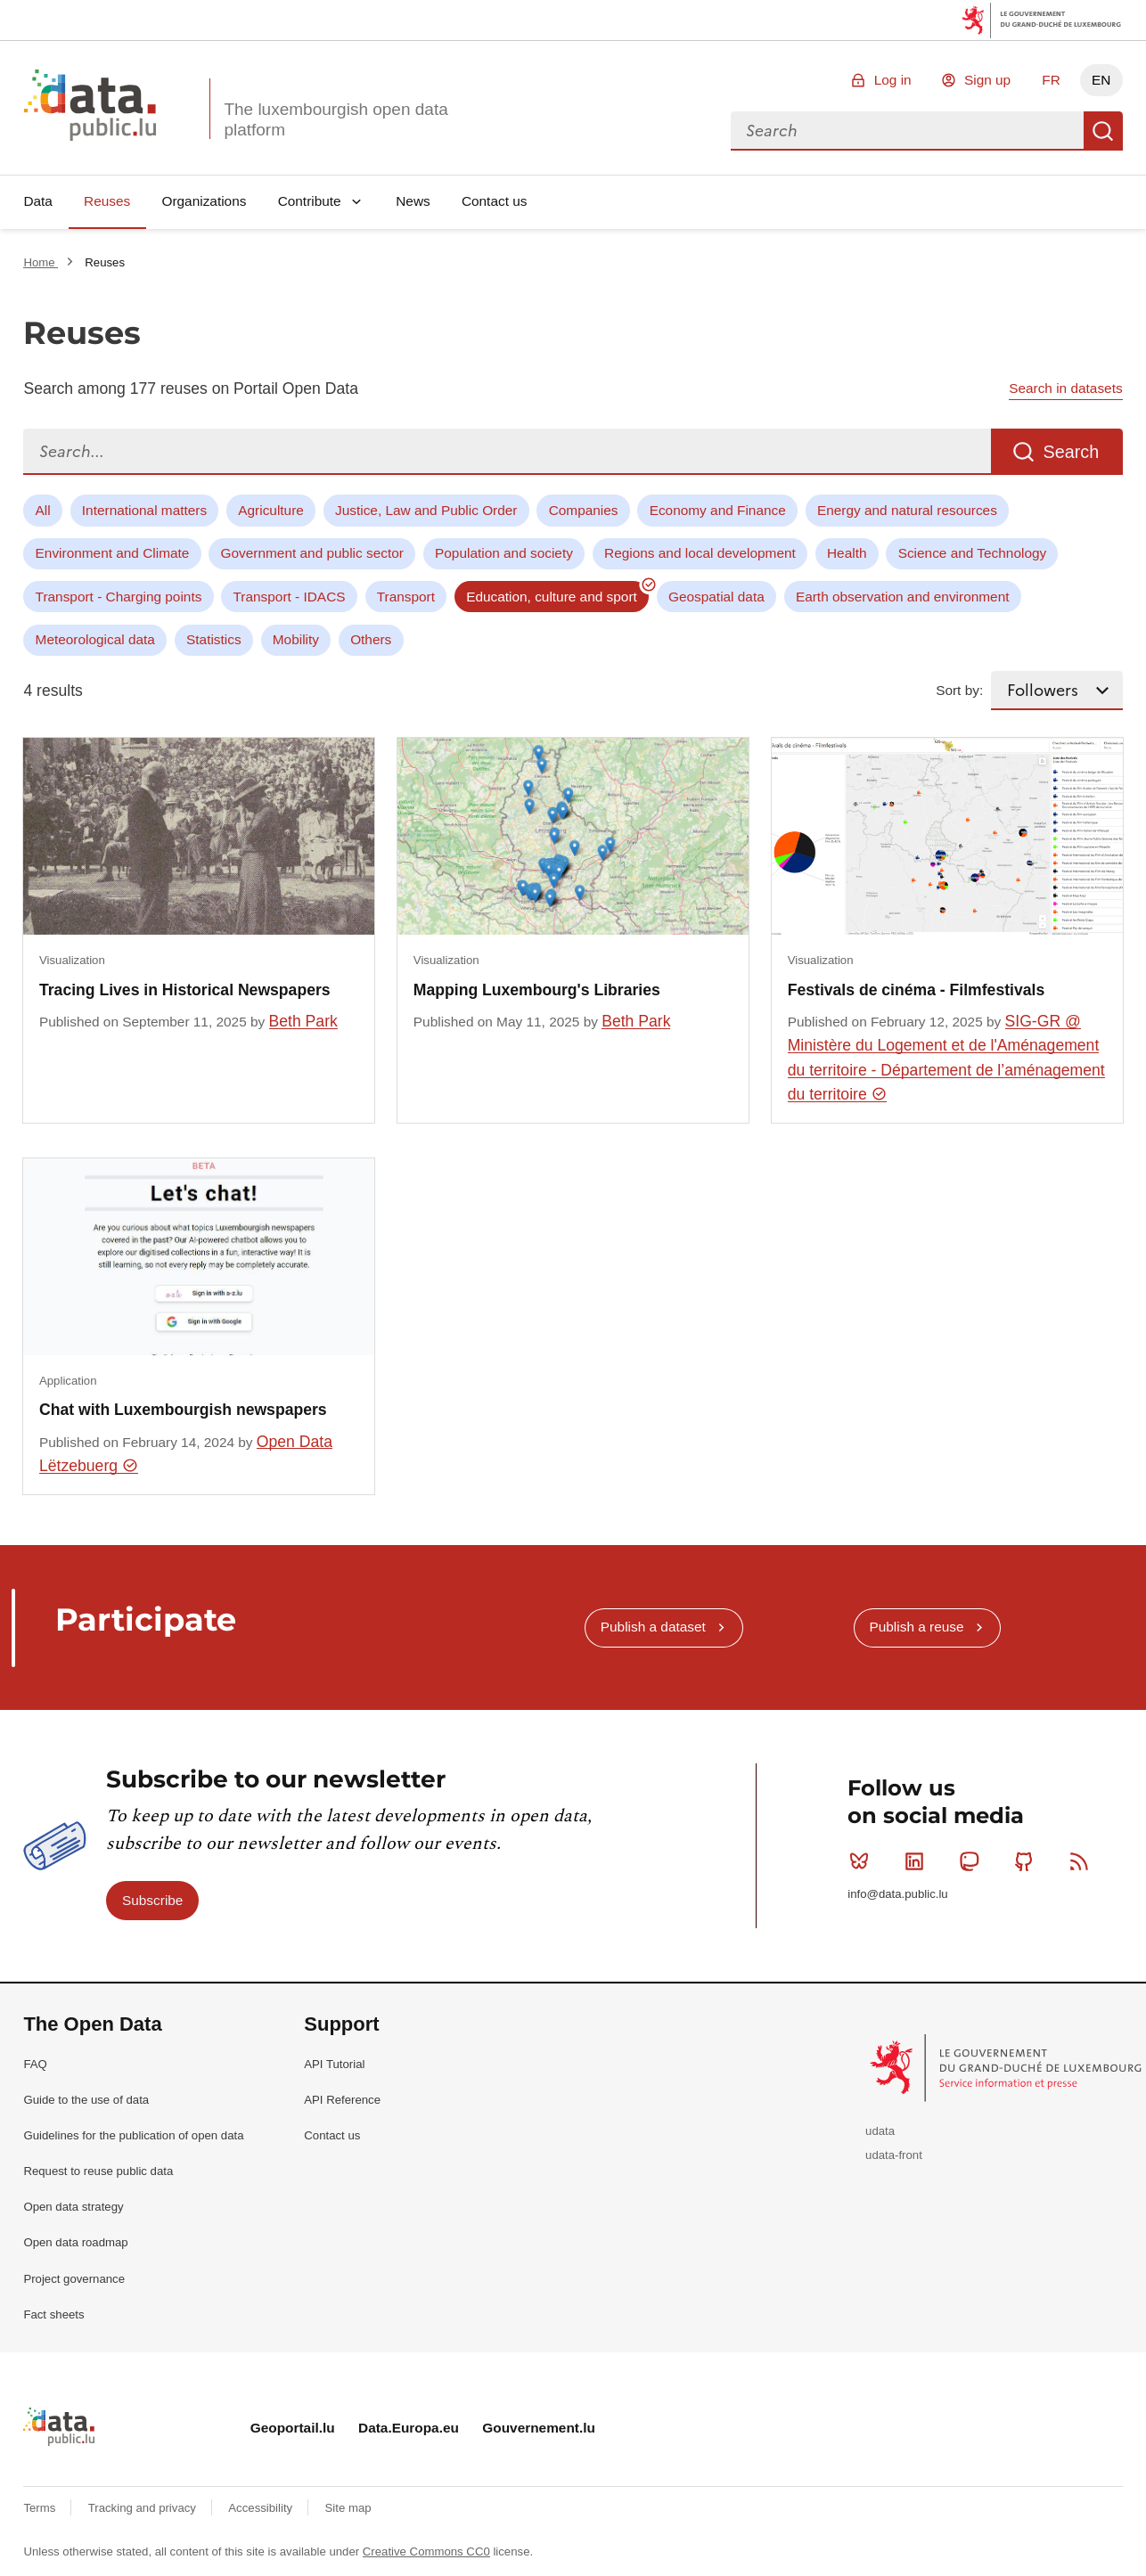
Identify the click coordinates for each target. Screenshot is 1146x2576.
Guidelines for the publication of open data (133, 2135)
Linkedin (918, 1861)
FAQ (34, 2064)
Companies (583, 510)
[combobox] (907, 131)
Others (370, 639)
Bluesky (863, 1861)
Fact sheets (53, 2314)
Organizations (203, 201)
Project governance (74, 2279)
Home (40, 262)
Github (1028, 1861)
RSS (1083, 1861)
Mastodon (972, 1861)
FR (1051, 79)
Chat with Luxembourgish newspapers (183, 1410)
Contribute (309, 201)
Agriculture (271, 510)
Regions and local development (700, 552)
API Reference (342, 2099)
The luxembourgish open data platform (335, 119)
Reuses (107, 201)
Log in (893, 79)
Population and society (504, 552)
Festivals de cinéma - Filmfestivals (916, 990)
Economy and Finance (718, 510)
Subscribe (152, 1900)
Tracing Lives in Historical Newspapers (185, 990)
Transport (406, 596)
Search (1103, 131)
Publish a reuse (916, 1626)
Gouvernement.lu (538, 2427)
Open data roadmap (75, 2242)
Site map (348, 2508)
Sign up (987, 79)
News (413, 201)
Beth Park (303, 1021)
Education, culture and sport (551, 596)
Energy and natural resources (907, 510)
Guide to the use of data (86, 2099)
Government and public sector (312, 552)
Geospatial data (716, 596)
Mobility (296, 639)
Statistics (213, 639)
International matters (144, 510)
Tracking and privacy (144, 2508)
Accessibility (261, 2508)
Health (847, 552)
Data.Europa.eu (408, 2427)
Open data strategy (73, 2206)
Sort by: (959, 690)
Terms (41, 2508)
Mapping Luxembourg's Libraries (536, 990)
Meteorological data (95, 639)
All (43, 510)
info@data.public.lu (897, 1894)
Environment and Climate (113, 552)
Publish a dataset (653, 1626)
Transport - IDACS (289, 596)
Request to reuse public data (98, 2171)
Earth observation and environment (903, 596)
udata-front (893, 2155)
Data (38, 201)
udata (880, 2131)
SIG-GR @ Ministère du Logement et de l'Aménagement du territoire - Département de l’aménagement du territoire (946, 1057)
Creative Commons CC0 (426, 2551)
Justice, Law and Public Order (426, 510)
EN (1101, 79)
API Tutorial (334, 2064)
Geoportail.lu (292, 2427)
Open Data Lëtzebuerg (185, 1454)
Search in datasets (1065, 388)
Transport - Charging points (119, 596)
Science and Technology (972, 552)
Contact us (495, 201)
